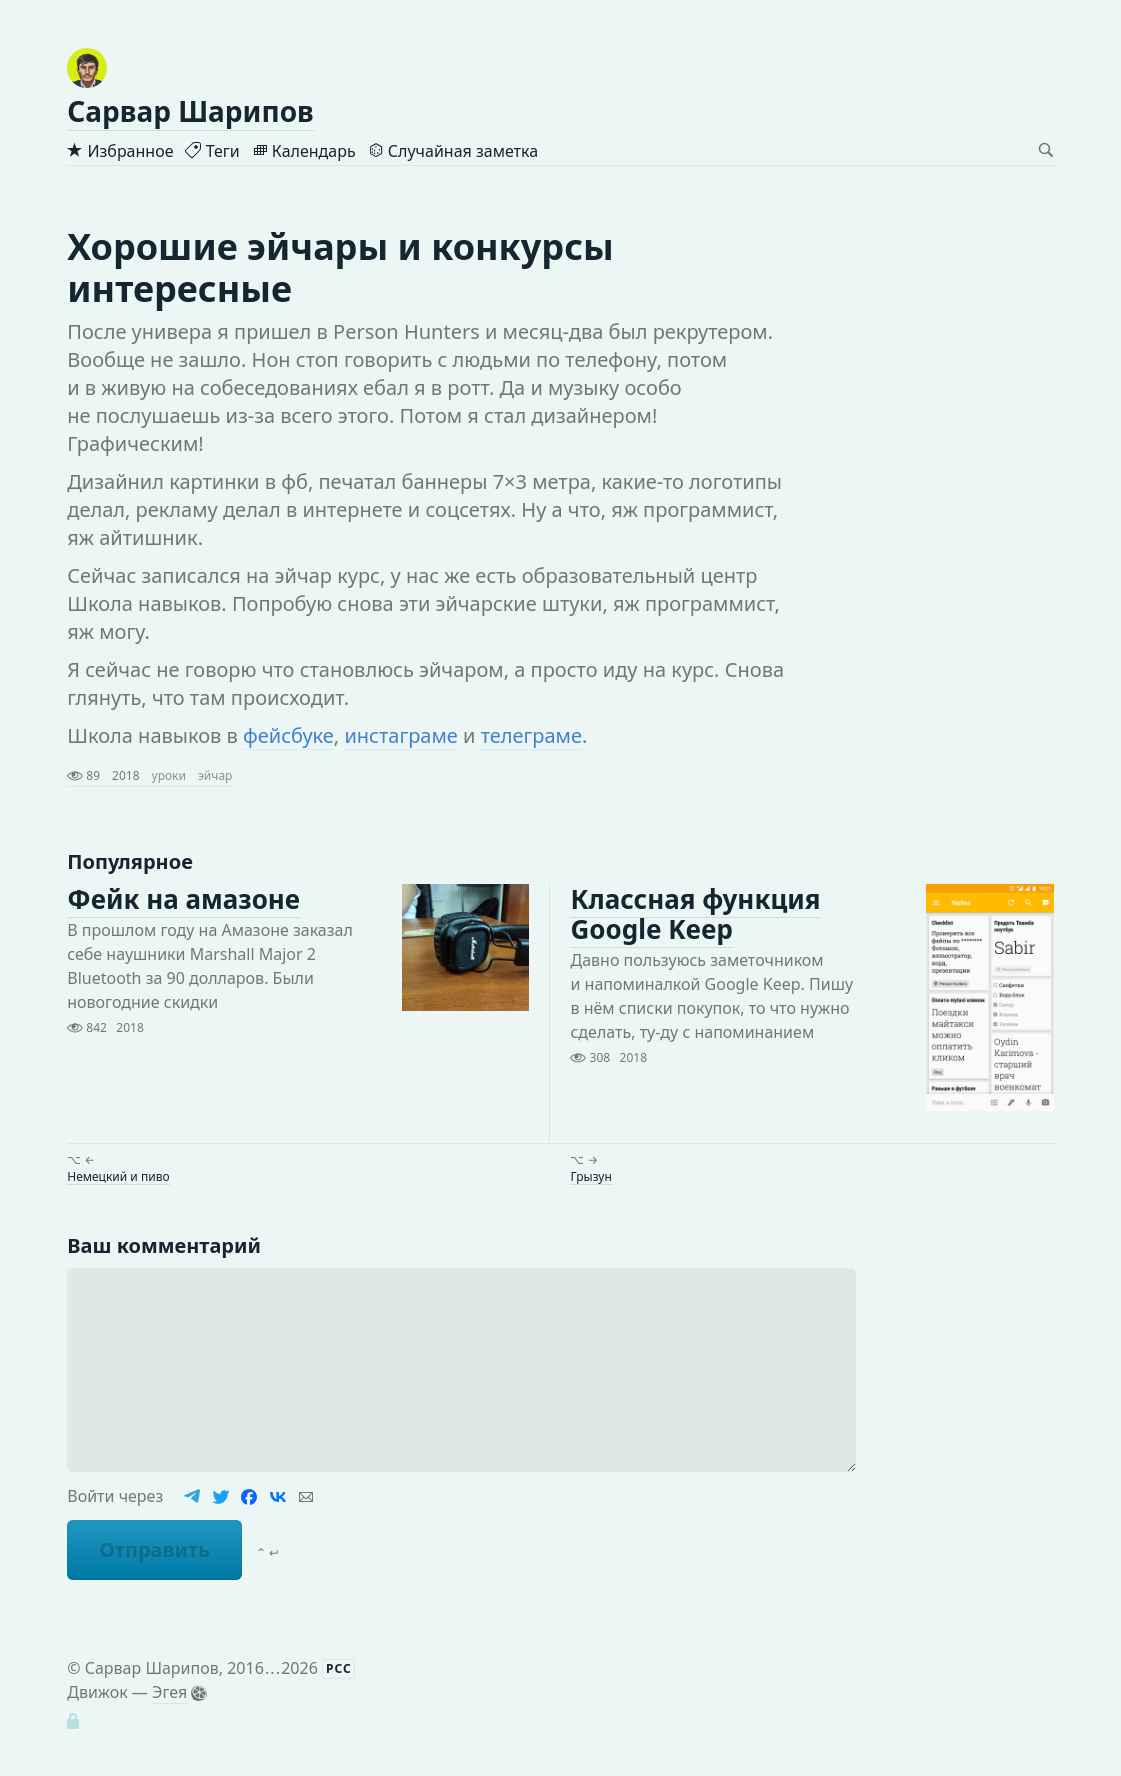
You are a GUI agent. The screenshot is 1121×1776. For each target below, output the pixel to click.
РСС (339, 1668)
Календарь (304, 151)
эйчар (215, 775)
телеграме (531, 735)
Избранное (120, 151)
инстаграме (400, 735)
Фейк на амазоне (183, 899)
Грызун (590, 1175)
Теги (212, 151)
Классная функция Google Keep (695, 914)
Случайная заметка (453, 151)
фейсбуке (288, 735)
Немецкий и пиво (118, 1175)
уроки (169, 775)
